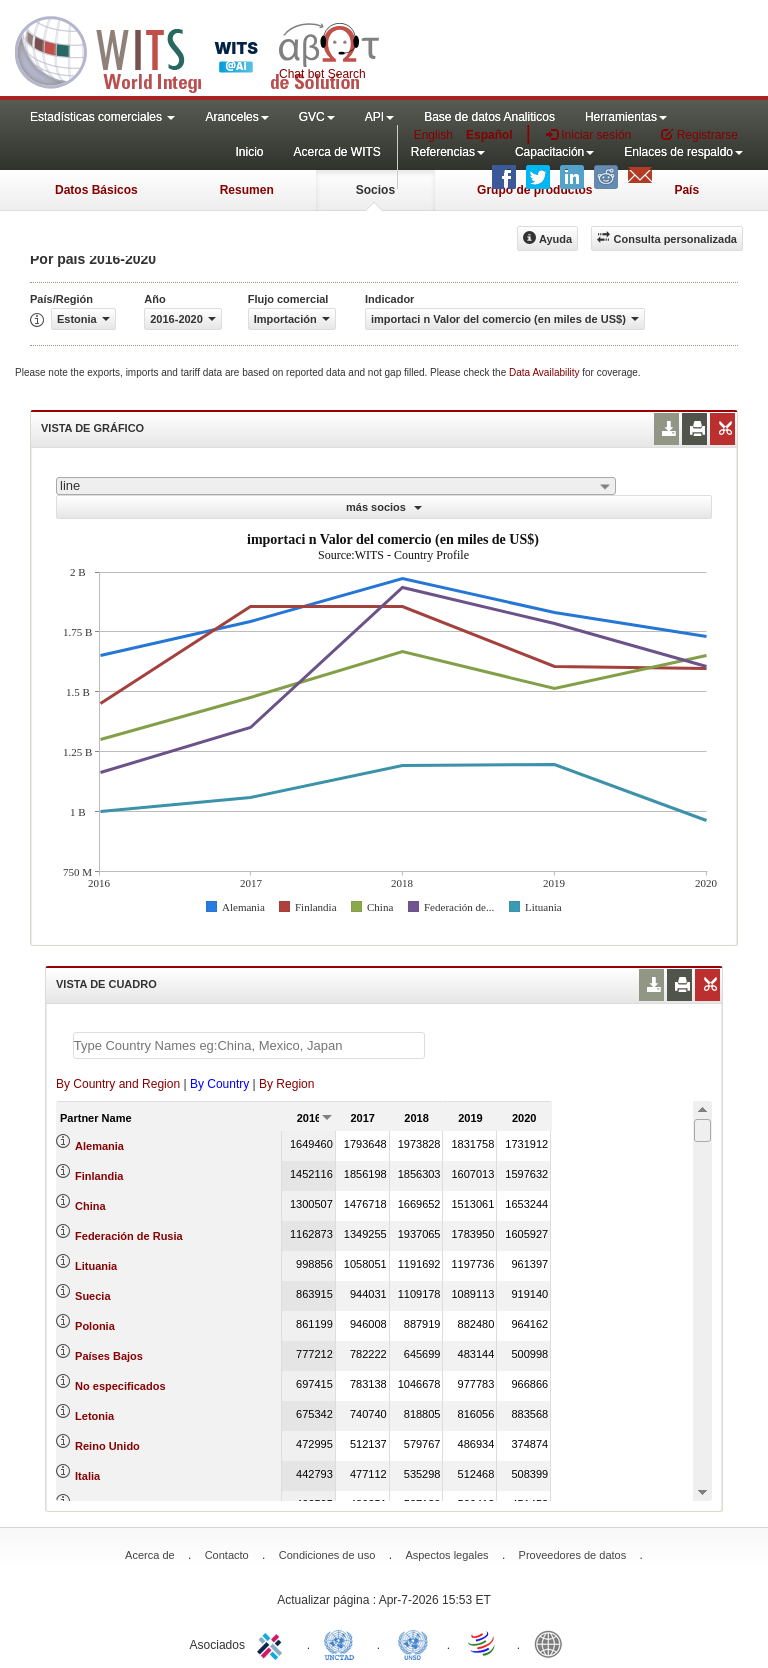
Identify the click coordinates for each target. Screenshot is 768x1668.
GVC (317, 117)
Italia (87, 1476)
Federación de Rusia (129, 1236)
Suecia (92, 1296)
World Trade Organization (483, 1643)
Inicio (249, 152)
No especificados (120, 1386)
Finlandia (99, 1176)
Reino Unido (107, 1446)
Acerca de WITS (336, 152)
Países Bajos (109, 1356)
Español (489, 135)
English (433, 135)
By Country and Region (118, 1084)
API (379, 117)
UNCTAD (343, 1643)
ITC (273, 1643)
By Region (286, 1084)
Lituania (96, 1266)
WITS (200, 50)
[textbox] (249, 1045)
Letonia (94, 1416)
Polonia (95, 1326)
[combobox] (336, 486)
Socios (375, 190)
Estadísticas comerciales (102, 117)
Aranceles (236, 117)
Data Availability (545, 372)
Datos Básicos (96, 190)
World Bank (553, 1643)
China (90, 1206)
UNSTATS (413, 1643)
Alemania (99, 1146)
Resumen (247, 190)
